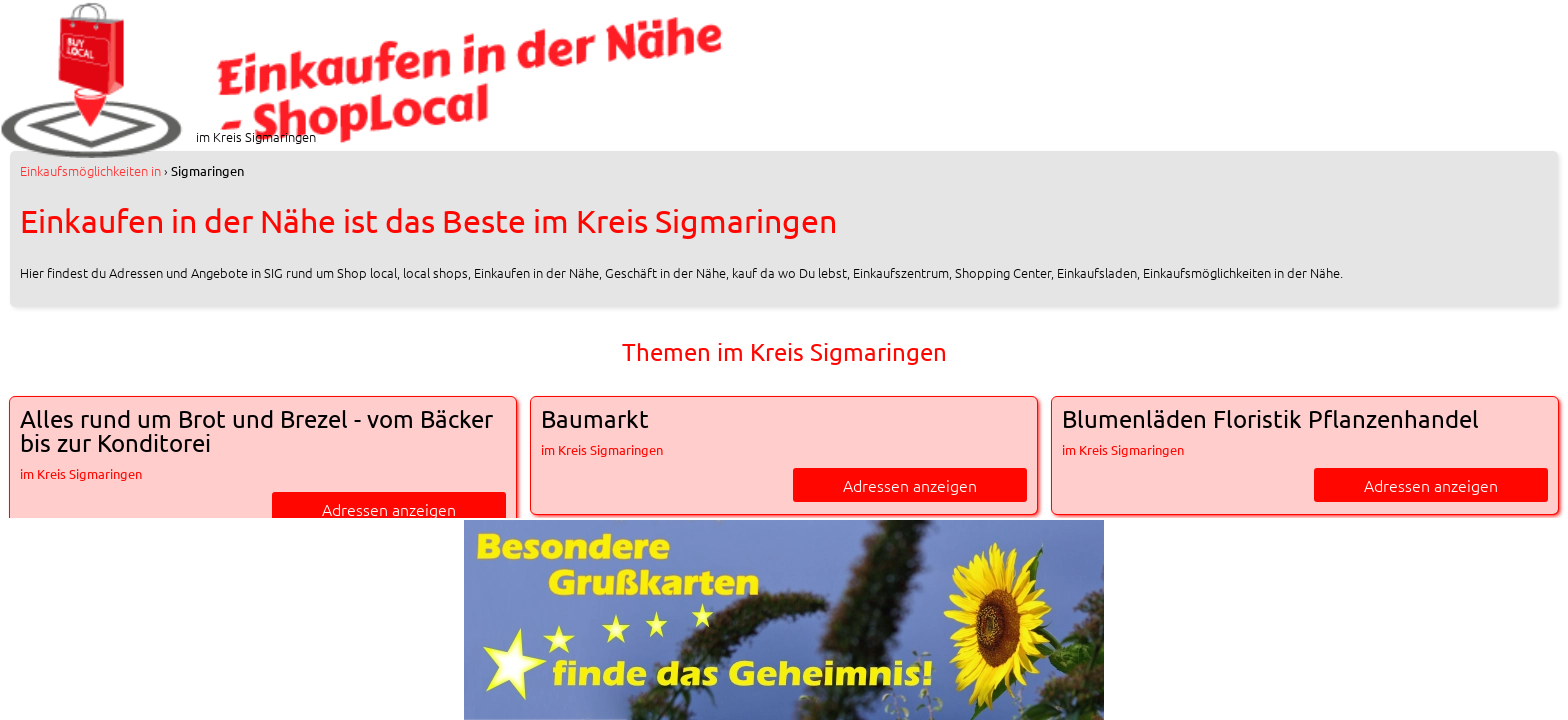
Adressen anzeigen (389, 509)
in (90, 170)
